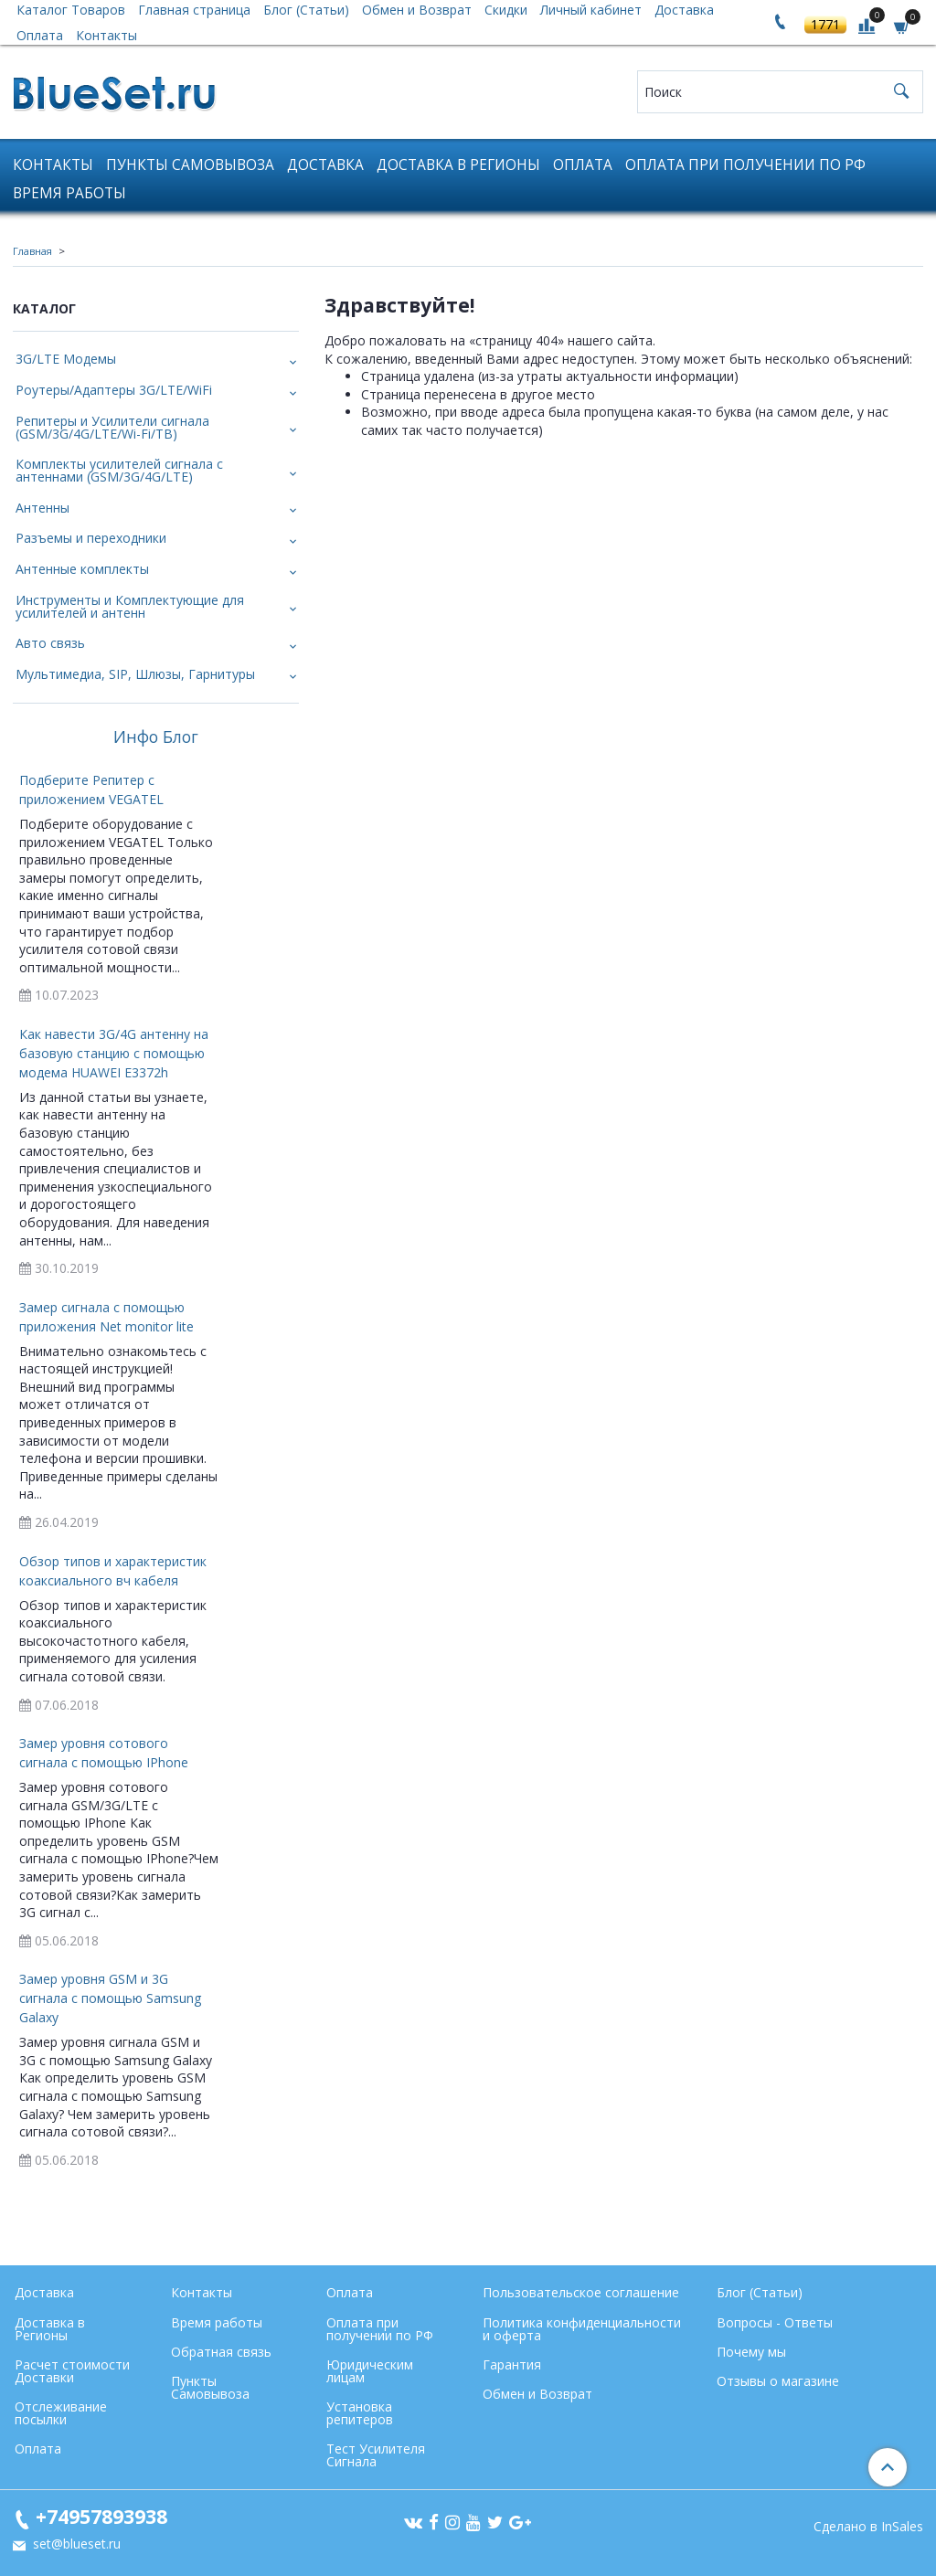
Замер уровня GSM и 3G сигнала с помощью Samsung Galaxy (110, 1998)
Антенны (42, 507)
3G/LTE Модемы (66, 358)
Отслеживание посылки (61, 2413)
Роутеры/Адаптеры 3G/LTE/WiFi (114, 389)
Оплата (39, 35)
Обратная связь (221, 2351)
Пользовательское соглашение (581, 2292)
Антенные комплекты (82, 569)
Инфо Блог (155, 737)
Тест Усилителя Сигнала (375, 2455)
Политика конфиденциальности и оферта (582, 2329)
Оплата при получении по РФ (745, 165)
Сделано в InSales (868, 2526)
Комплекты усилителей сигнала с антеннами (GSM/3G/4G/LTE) (119, 470)
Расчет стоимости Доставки (72, 2371)
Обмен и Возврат (537, 2393)
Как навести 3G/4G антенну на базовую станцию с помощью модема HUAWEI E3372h (113, 1053)
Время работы (69, 193)
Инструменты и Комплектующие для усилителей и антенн (130, 606)
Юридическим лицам (369, 2371)
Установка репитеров (359, 2413)
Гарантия (512, 2364)
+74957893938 (101, 2516)
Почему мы (751, 2351)
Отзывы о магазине (778, 2381)
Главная (32, 251)
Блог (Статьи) (760, 2292)
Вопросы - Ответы (775, 2322)
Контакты (106, 35)
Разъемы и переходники (91, 537)
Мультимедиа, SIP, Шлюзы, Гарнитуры (135, 674)
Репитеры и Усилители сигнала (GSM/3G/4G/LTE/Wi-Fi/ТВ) (112, 427)
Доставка (325, 165)
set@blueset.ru (75, 2543)
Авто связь (50, 643)
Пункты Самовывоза (190, 165)
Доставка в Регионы (458, 165)
